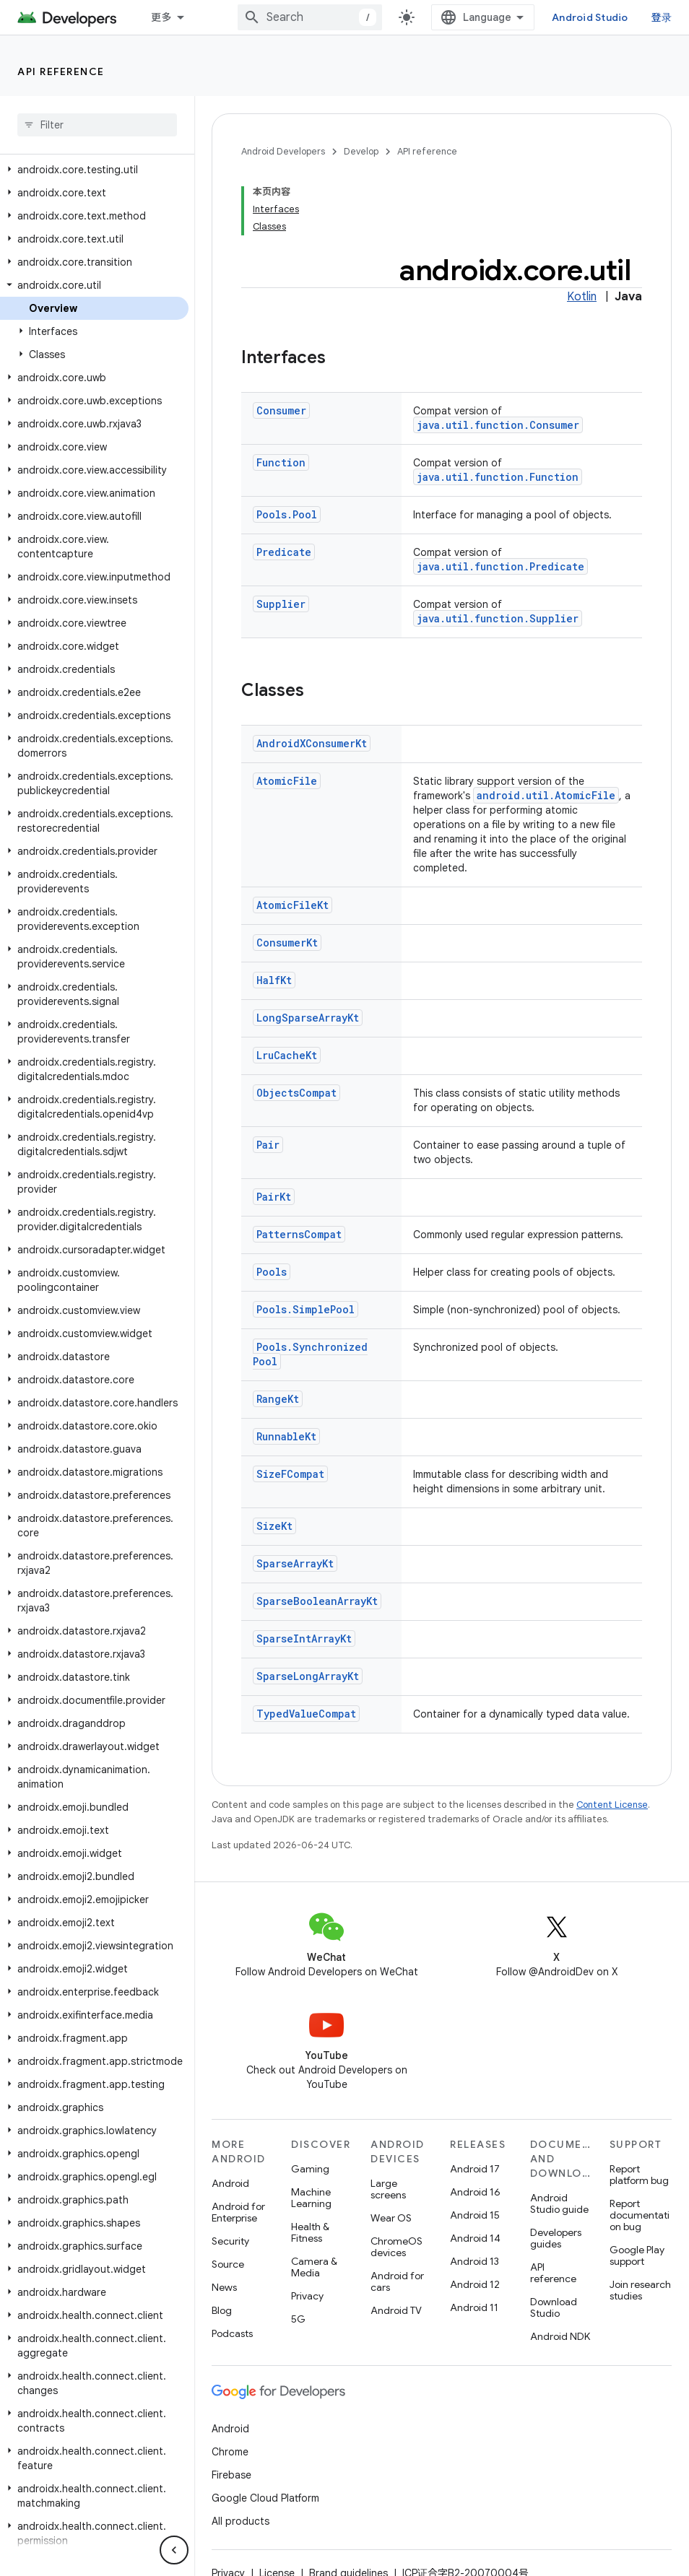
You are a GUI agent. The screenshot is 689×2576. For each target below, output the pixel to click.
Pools (271, 1272)
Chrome (230, 2451)
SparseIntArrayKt (304, 1638)
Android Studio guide (559, 2203)
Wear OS (391, 2217)
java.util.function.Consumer (498, 425)
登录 (661, 17)
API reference (61, 71)
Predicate (283, 552)
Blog (222, 2310)
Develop (361, 151)
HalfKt (274, 980)
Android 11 (474, 2307)
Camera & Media (314, 2267)
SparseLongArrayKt (307, 1676)
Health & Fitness (310, 2232)
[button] (94, 169)
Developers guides (555, 2238)
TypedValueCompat (306, 1713)
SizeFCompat (290, 1474)
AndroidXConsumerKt (311, 743)
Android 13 (474, 2261)
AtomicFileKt (292, 905)
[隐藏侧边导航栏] (174, 2550)
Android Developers (283, 151)
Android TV (396, 2310)
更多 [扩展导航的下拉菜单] (161, 17)
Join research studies (640, 2290)
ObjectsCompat (296, 1093)
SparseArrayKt (295, 1563)
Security (230, 2241)
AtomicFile (286, 781)
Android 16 (475, 2191)
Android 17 (475, 2168)
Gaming (310, 2168)
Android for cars (397, 2281)
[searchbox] (97, 124)
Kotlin (582, 297)
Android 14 (475, 2238)
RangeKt (277, 1399)
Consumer (281, 410)
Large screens (388, 2189)
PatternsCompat (299, 1234)
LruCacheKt (286, 1055)
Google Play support (637, 2255)
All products (240, 2521)
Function (281, 462)
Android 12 (475, 2284)
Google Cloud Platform (265, 2498)
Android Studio (590, 17)
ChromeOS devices (396, 2247)
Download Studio (553, 2307)
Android (230, 2183)
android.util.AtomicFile (546, 795)
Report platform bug (639, 2174)
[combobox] (310, 17)
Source (228, 2264)
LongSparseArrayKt (307, 1017)
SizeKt (274, 1526)
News (224, 2287)
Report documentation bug (640, 2215)
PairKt (273, 1197)
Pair (268, 1145)
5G (298, 2318)
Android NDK (560, 2336)
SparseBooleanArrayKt (317, 1601)
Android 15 (475, 2215)
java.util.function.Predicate (500, 566)
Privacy (307, 2295)
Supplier (281, 604)
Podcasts (232, 2333)
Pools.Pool (286, 514)
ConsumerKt (287, 942)
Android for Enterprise (238, 2212)
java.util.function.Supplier (497, 618)
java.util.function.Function (497, 477)
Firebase (231, 2474)
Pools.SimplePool (305, 1309)
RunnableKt (286, 1436)
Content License (612, 1804)
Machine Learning (311, 2197)
